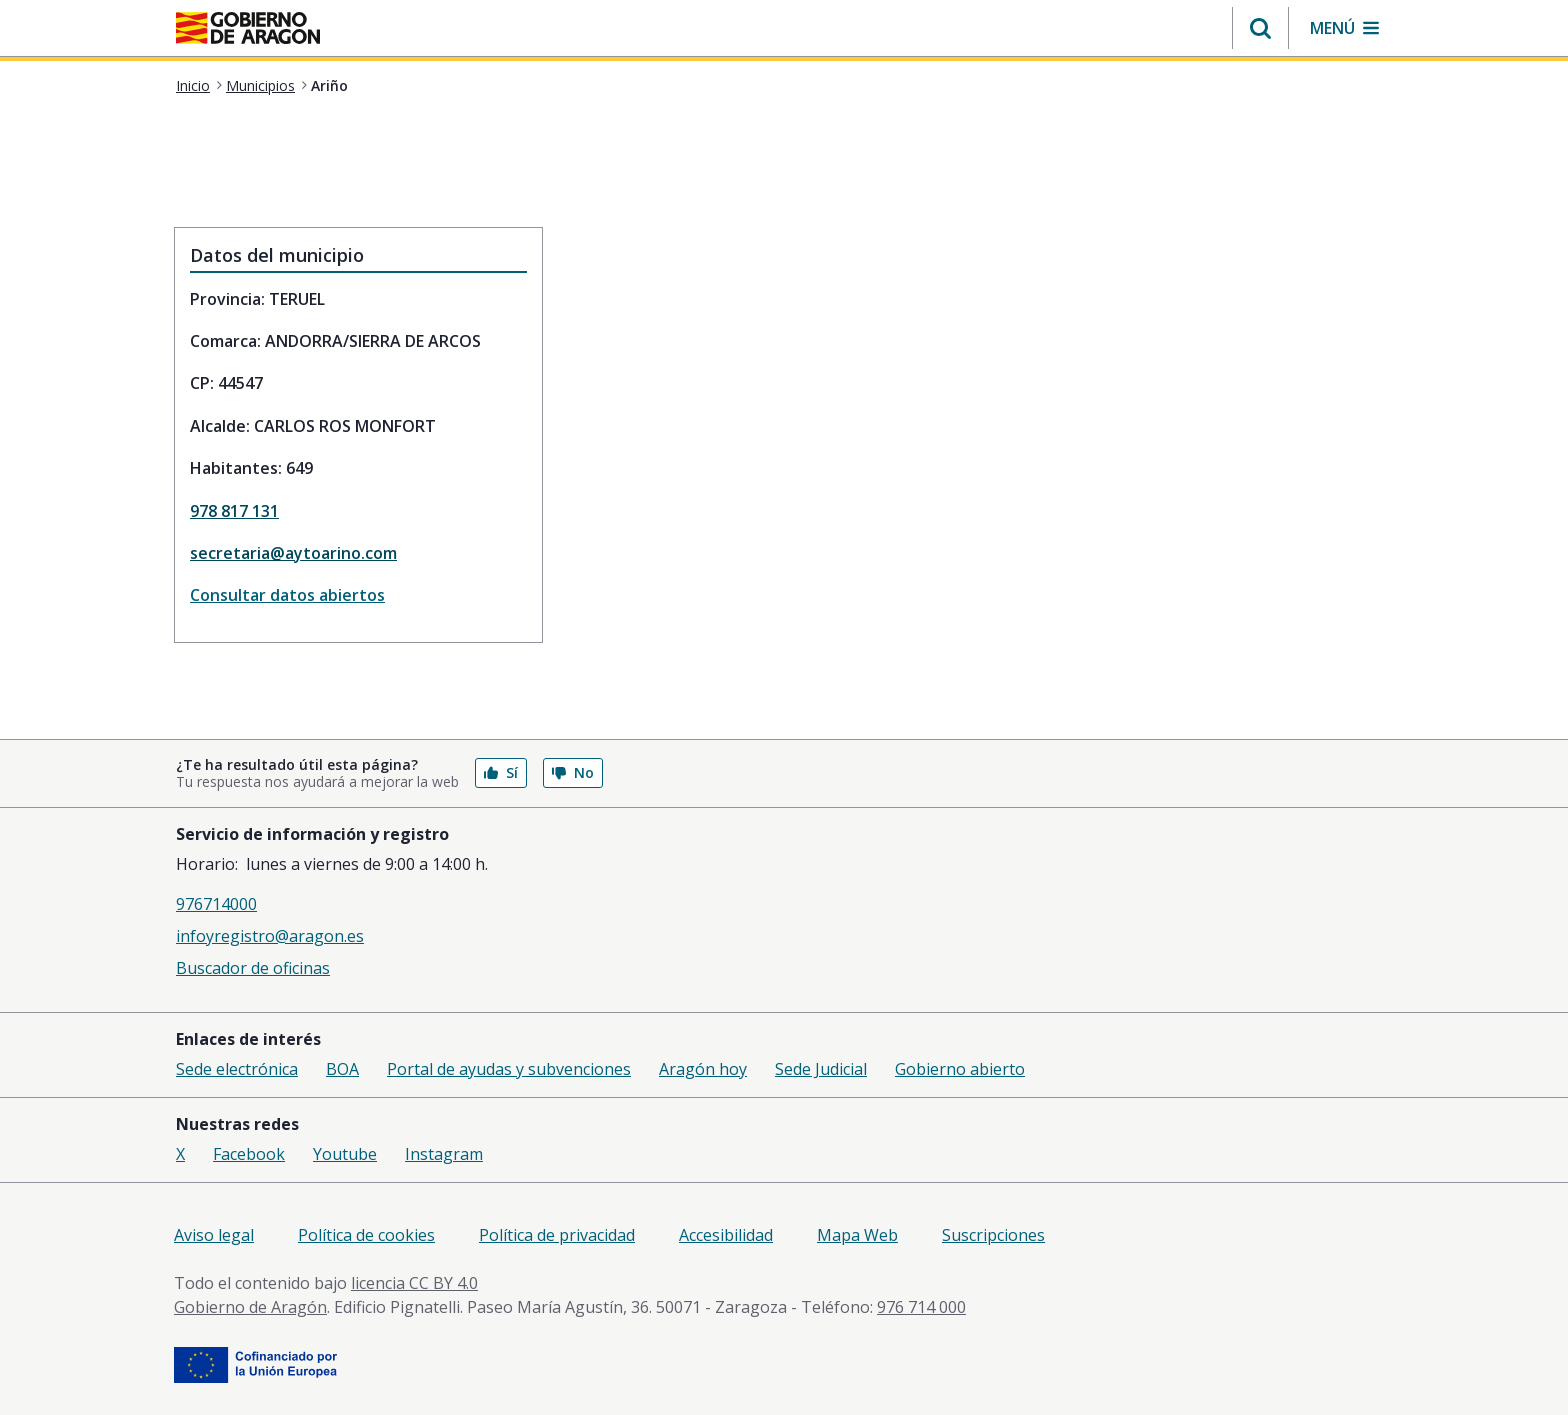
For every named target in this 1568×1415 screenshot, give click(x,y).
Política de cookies (366, 1235)
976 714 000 (921, 1307)
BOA (342, 1069)
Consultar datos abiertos (287, 595)
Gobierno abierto (960, 1069)
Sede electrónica (237, 1069)
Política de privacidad (557, 1235)
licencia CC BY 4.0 (414, 1283)
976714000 (216, 904)
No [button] (573, 772)
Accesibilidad (726, 1235)
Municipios (260, 85)
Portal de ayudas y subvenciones (509, 1069)
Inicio (193, 85)
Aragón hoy (703, 1069)
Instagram (444, 1154)
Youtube (345, 1154)
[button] (1260, 28)
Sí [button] (501, 772)
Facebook (249, 1154)
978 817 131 (234, 511)
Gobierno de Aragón (250, 1307)
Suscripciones (993, 1235)
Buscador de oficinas (253, 968)
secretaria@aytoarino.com (293, 553)
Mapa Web (857, 1235)
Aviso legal (214, 1235)
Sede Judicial (821, 1069)
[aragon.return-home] (248, 30)
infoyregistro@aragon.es (270, 936)
